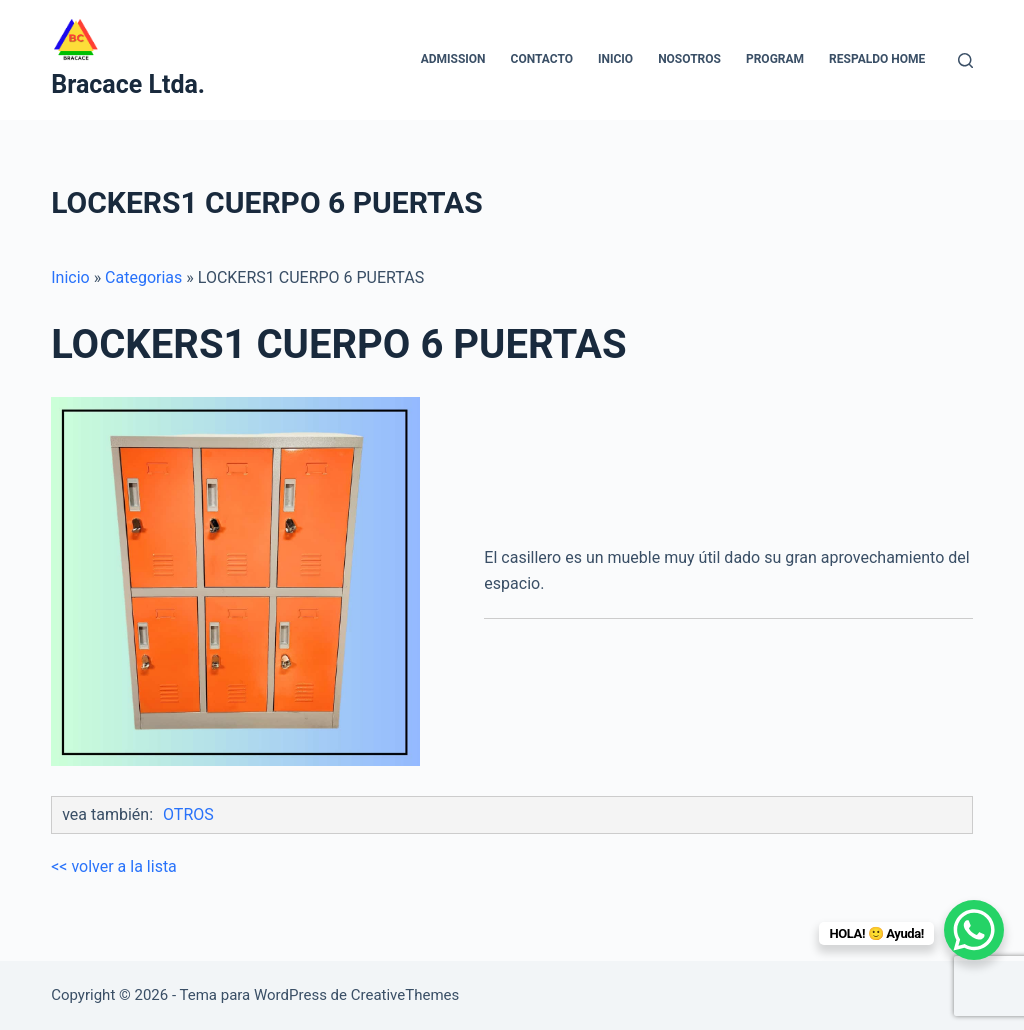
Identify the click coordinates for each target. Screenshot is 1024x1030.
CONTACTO (542, 59)
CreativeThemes (405, 995)
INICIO (615, 59)
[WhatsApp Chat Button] (974, 930)
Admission (453, 59)
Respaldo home (877, 59)
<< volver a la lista (114, 866)
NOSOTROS (689, 59)
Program (775, 59)
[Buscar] (965, 60)
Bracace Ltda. (128, 84)
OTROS (188, 814)
